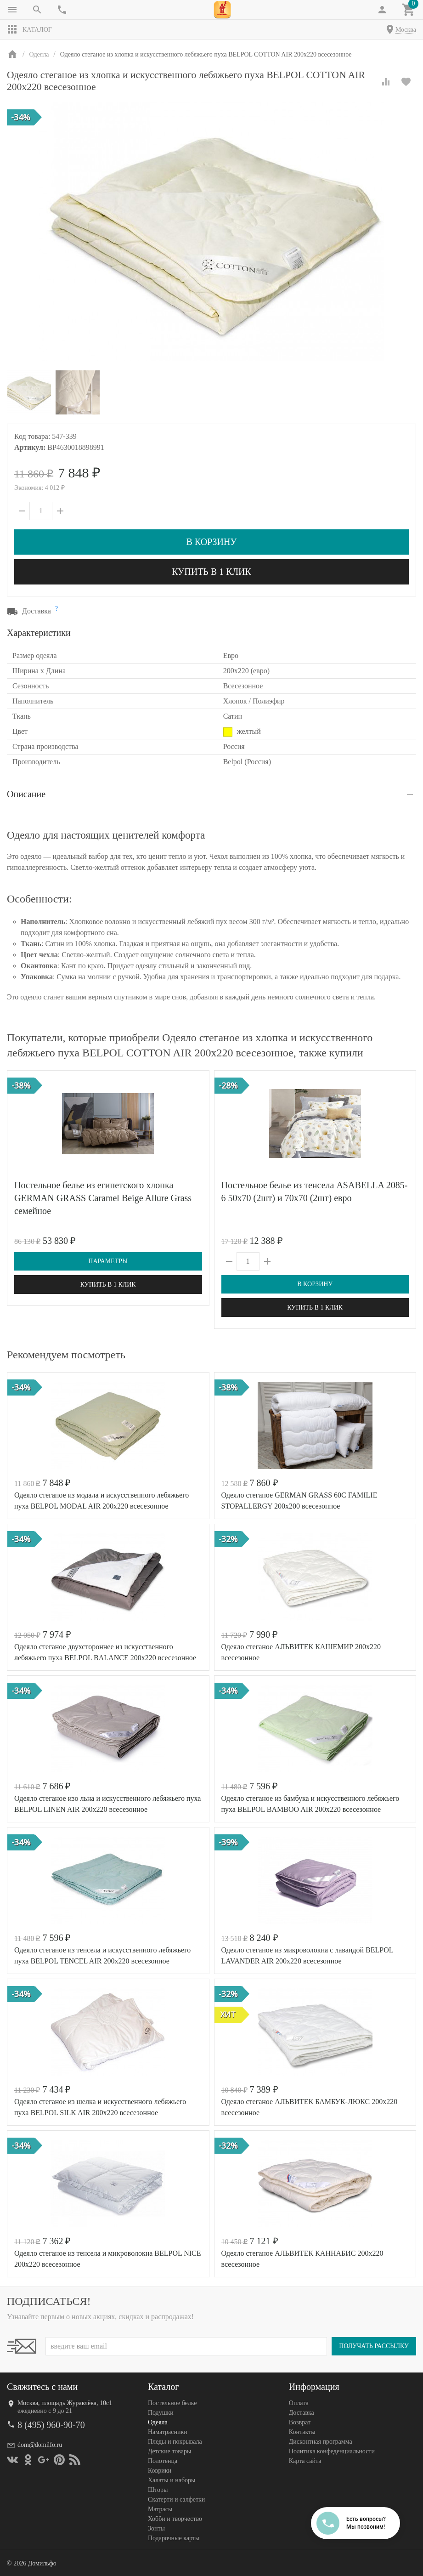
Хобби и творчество (175, 2518)
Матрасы (160, 2509)
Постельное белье (172, 2403)
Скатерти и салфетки (176, 2499)
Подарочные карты (173, 2538)
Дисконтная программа (320, 2441)
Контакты (302, 2431)
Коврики (159, 2470)
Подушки (161, 2412)
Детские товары (169, 2451)
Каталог (29, 29)
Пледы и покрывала (175, 2441)
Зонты (156, 2528)
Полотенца (162, 2460)
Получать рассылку (374, 2346)
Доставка (301, 2412)
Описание (26, 794)
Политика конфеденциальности (332, 2451)
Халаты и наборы (172, 2480)
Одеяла (158, 2422)
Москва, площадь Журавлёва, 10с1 (64, 2403)
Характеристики (39, 633)
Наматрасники (167, 2431)
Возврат (299, 2422)
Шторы (158, 2489)
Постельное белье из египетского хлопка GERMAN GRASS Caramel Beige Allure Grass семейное (103, 1198)
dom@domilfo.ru (39, 2444)
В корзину (211, 542)
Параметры (108, 1261)
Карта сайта (305, 2460)
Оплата (299, 2403)
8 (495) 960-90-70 (51, 2425)
